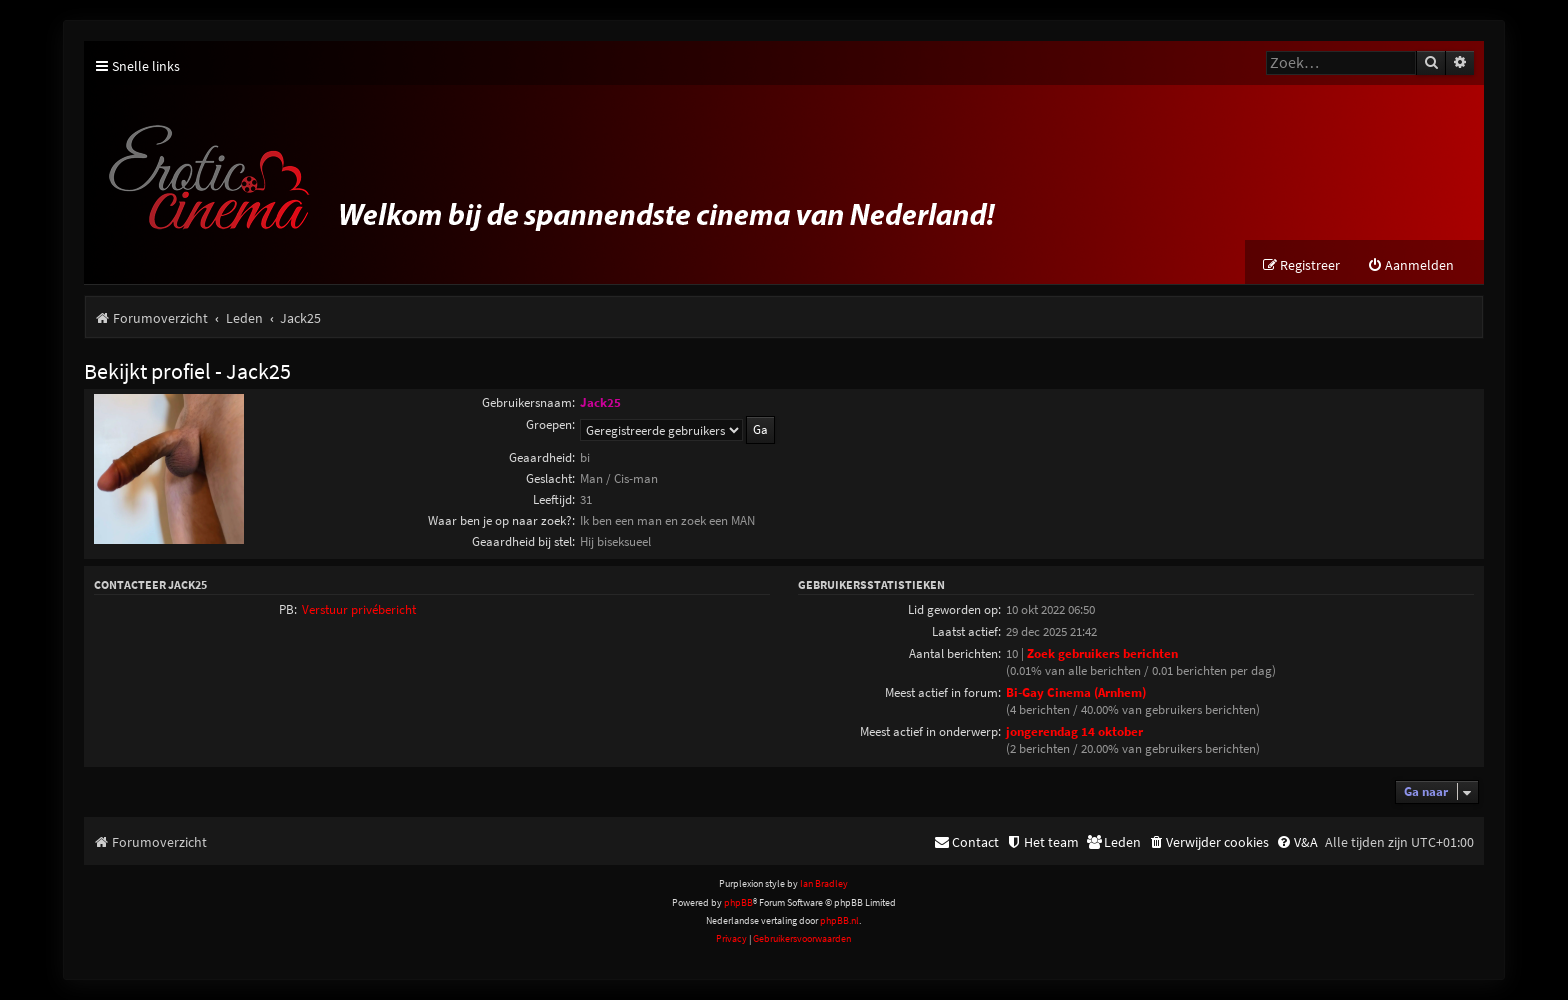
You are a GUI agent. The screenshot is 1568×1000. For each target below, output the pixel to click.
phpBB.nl (839, 920)
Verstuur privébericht (359, 609)
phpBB (738, 902)
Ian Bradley (824, 883)
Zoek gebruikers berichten (1102, 653)
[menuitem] (1410, 265)
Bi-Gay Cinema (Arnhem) (1076, 692)
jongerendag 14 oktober (1074, 731)
